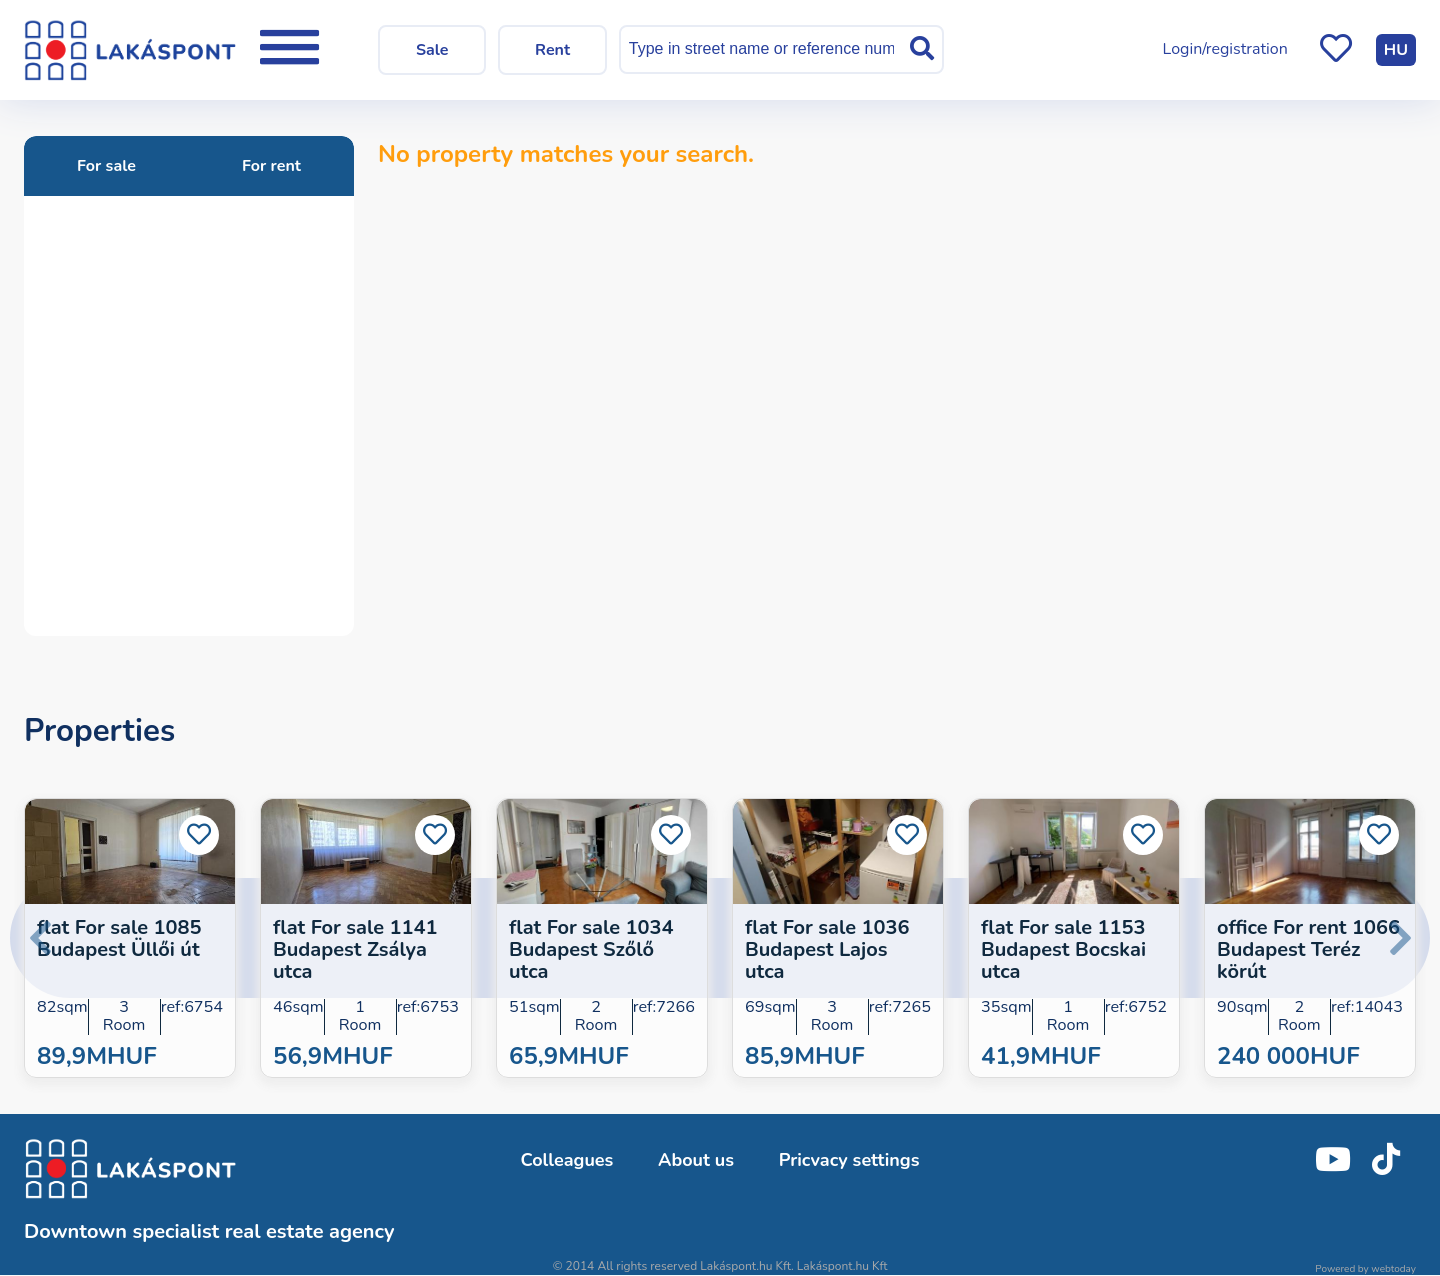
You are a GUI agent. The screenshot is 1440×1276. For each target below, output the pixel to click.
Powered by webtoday (1365, 1269)
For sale (106, 166)
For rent (271, 166)
